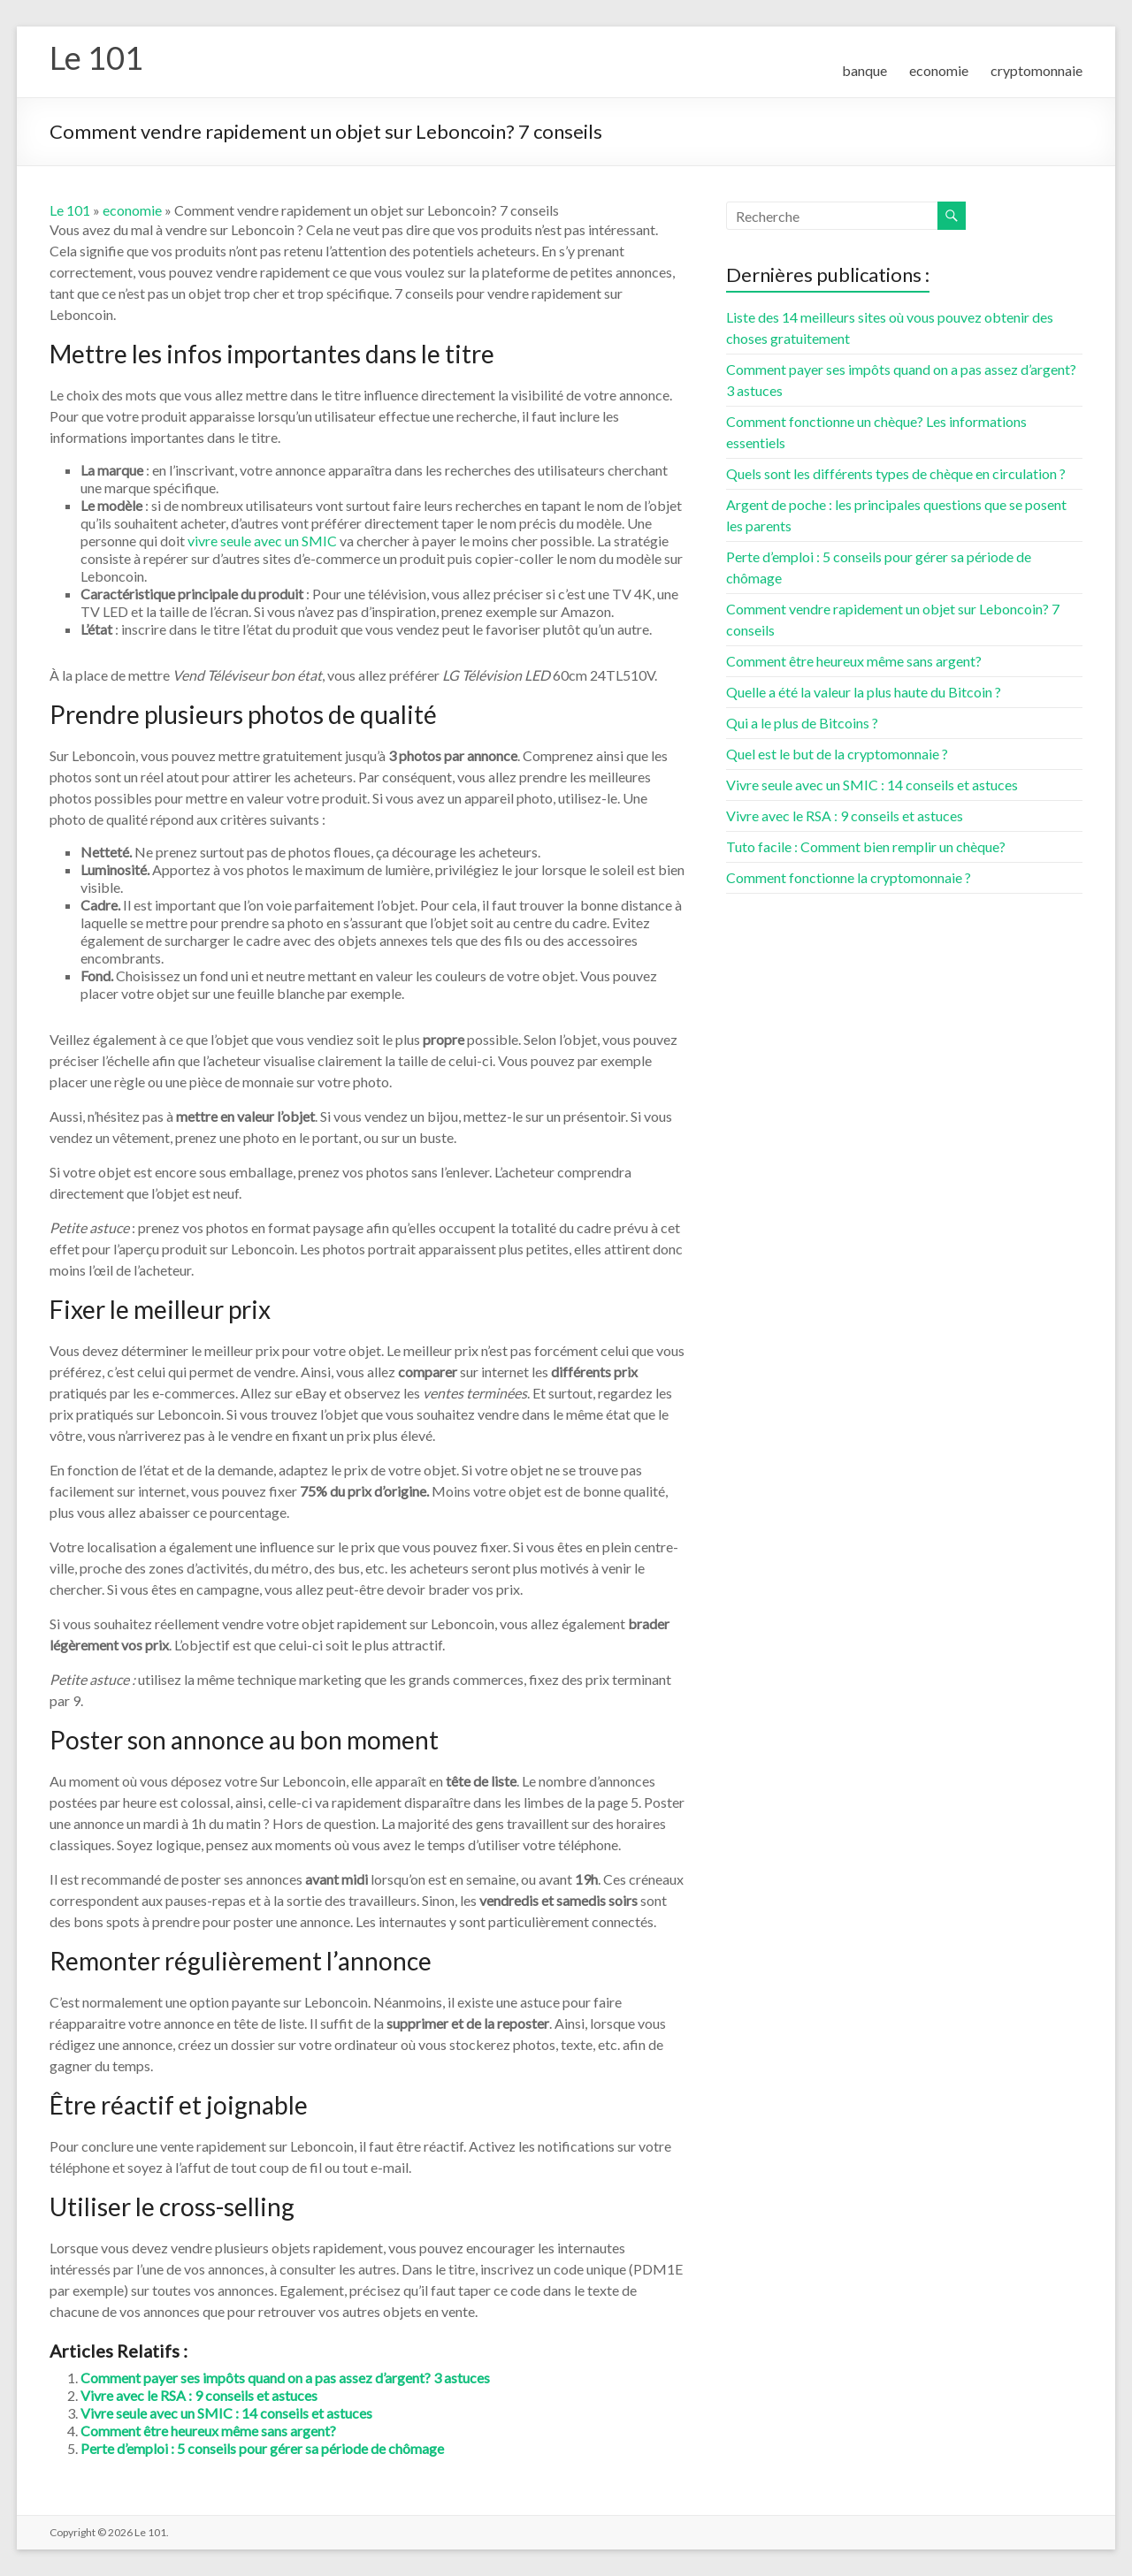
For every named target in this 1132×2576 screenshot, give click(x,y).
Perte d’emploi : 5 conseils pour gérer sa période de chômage (262, 2448)
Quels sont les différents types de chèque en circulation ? (896, 473)
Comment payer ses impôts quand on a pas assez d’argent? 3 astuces (285, 2377)
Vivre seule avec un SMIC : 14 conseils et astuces (226, 2413)
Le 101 (96, 57)
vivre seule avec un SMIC (262, 540)
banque (864, 70)
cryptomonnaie (1036, 70)
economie (938, 70)
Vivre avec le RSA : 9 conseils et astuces (198, 2395)
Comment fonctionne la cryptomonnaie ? (848, 877)
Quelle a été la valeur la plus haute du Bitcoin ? (863, 691)
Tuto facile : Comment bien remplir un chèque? (866, 846)
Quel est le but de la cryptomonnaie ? (837, 753)
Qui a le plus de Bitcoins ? (802, 722)
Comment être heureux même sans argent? (208, 2430)
